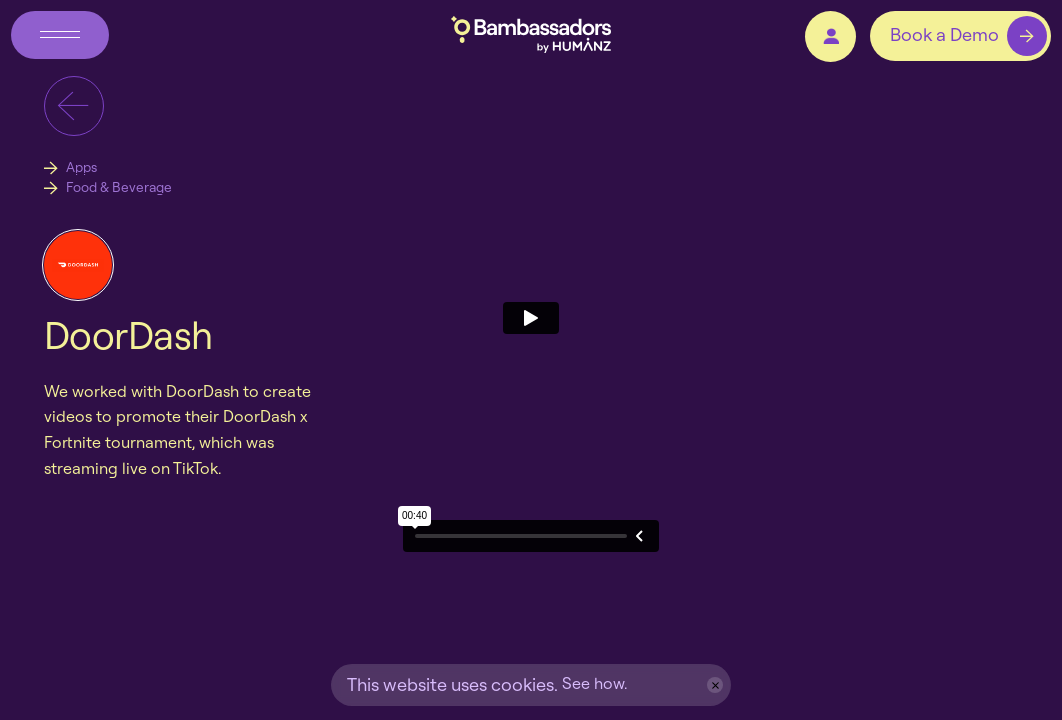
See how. (594, 683)
